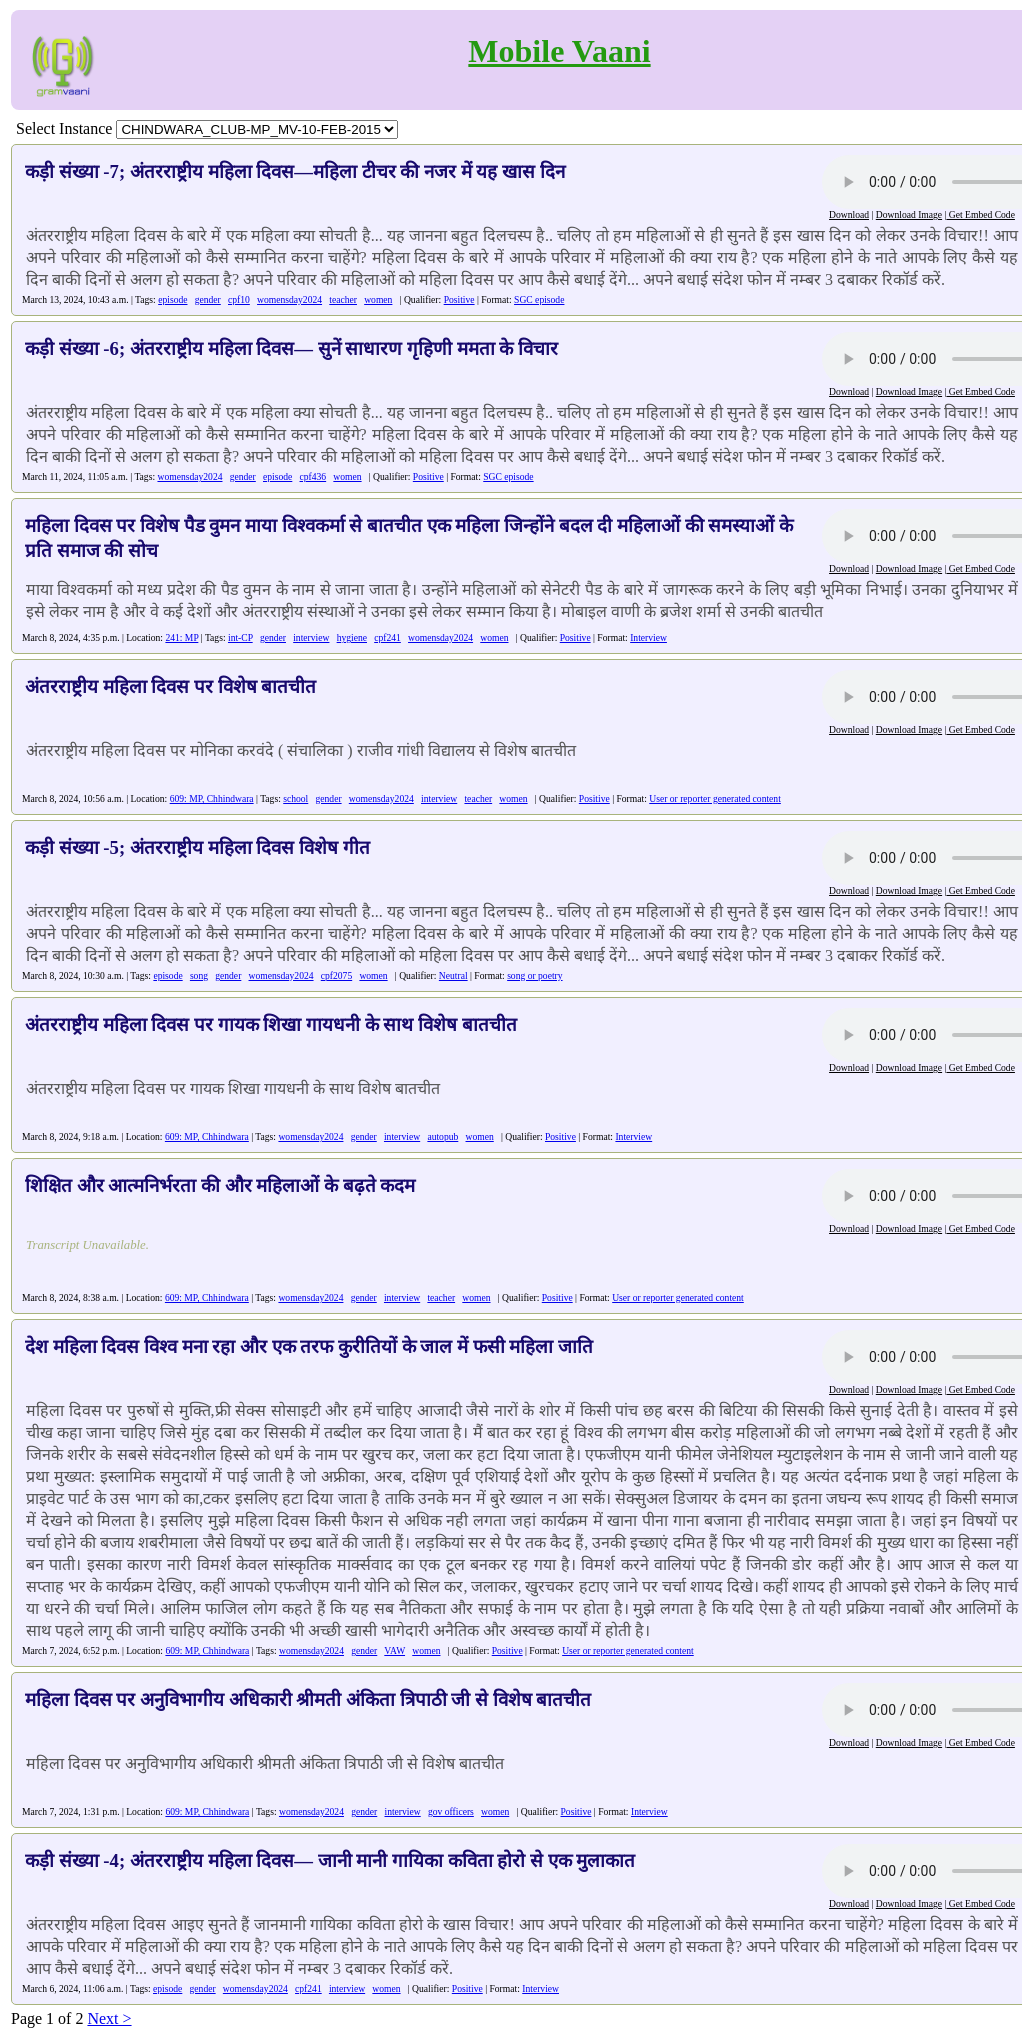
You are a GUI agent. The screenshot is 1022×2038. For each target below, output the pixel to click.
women (378, 299)
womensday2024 (289, 299)
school (295, 798)
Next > (109, 2018)
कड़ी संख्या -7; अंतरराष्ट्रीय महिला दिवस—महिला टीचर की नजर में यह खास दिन (295, 171)
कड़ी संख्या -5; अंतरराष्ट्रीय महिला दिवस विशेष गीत (197, 847)
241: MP (181, 637)
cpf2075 (336, 975)
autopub (442, 1136)
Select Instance (64, 128)
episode (172, 299)
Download (849, 214)
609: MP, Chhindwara (212, 798)
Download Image (909, 214)
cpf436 (313, 476)
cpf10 (239, 299)
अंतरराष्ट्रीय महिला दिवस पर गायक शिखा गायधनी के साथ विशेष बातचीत (271, 1024)
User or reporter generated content (715, 798)
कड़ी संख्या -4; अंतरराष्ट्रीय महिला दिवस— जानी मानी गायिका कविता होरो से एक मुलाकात (330, 1860)
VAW (394, 1650)
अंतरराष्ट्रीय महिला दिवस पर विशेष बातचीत (170, 686)
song (199, 975)
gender (208, 299)
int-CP (240, 637)
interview (311, 637)
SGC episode (539, 299)
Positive (459, 299)
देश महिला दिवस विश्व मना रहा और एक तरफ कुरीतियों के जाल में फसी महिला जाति (309, 1346)
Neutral (453, 975)
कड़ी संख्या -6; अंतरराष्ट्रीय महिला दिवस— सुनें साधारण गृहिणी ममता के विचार (291, 348)
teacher (343, 299)
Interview (648, 637)
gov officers (451, 1811)
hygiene (352, 637)
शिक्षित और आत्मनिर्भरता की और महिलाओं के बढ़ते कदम (220, 1185)
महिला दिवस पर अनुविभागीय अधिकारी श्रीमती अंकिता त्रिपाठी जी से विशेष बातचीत (308, 1699)
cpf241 (387, 637)
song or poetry (534, 975)
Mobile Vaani (559, 51)
